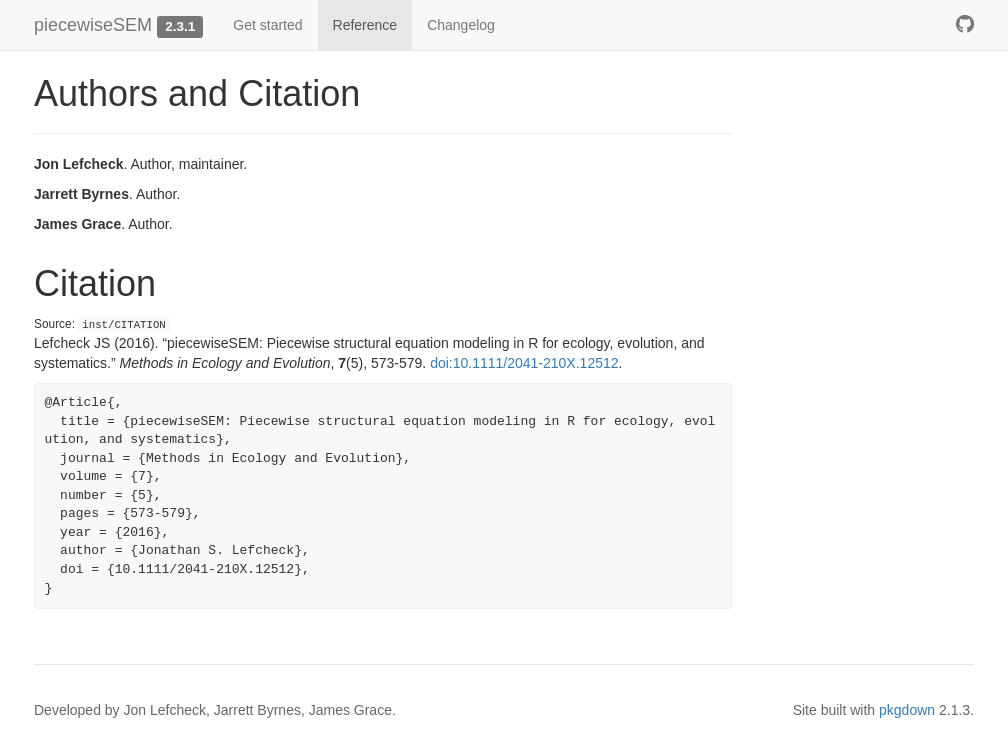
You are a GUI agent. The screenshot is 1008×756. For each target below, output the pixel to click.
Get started (267, 25)
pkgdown (907, 710)
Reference (365, 25)
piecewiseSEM (93, 25)
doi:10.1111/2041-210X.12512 (524, 363)
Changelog (461, 25)
